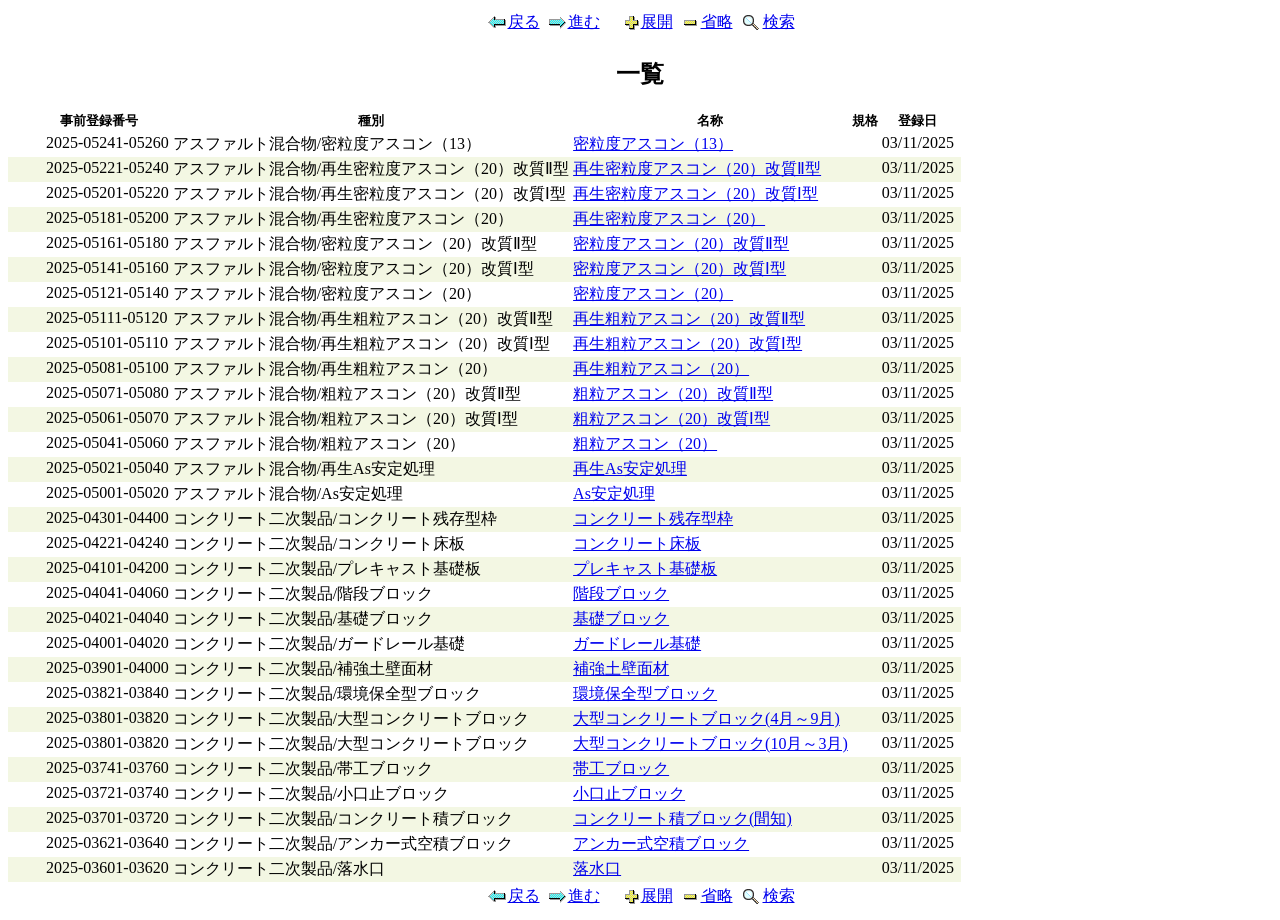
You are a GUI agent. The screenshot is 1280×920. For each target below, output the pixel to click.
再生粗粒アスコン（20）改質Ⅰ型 (687, 343)
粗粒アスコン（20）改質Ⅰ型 (671, 418)
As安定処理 (614, 493)
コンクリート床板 (637, 543)
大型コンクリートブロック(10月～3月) (710, 743)
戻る (513, 21)
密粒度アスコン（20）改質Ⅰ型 (679, 268)
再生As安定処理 (630, 468)
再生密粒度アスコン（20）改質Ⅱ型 (697, 168)
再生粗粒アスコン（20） (661, 368)
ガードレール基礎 (637, 643)
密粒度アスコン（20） (653, 293)
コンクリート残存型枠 (653, 518)
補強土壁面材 (621, 668)
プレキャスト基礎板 (645, 568)
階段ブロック (621, 593)
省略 (706, 21)
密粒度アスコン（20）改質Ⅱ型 (681, 243)
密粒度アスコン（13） (653, 143)
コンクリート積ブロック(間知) (682, 818)
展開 (639, 21)
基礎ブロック (621, 618)
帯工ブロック (621, 768)
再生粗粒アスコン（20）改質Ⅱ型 (689, 318)
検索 (767, 21)
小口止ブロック (629, 793)
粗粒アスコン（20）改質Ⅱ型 (673, 393)
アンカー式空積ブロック (661, 843)
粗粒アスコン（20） (645, 443)
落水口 (597, 868)
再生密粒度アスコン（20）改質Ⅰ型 (695, 193)
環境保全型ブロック (645, 693)
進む (573, 21)
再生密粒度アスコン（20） (669, 218)
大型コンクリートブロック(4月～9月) (706, 718)
